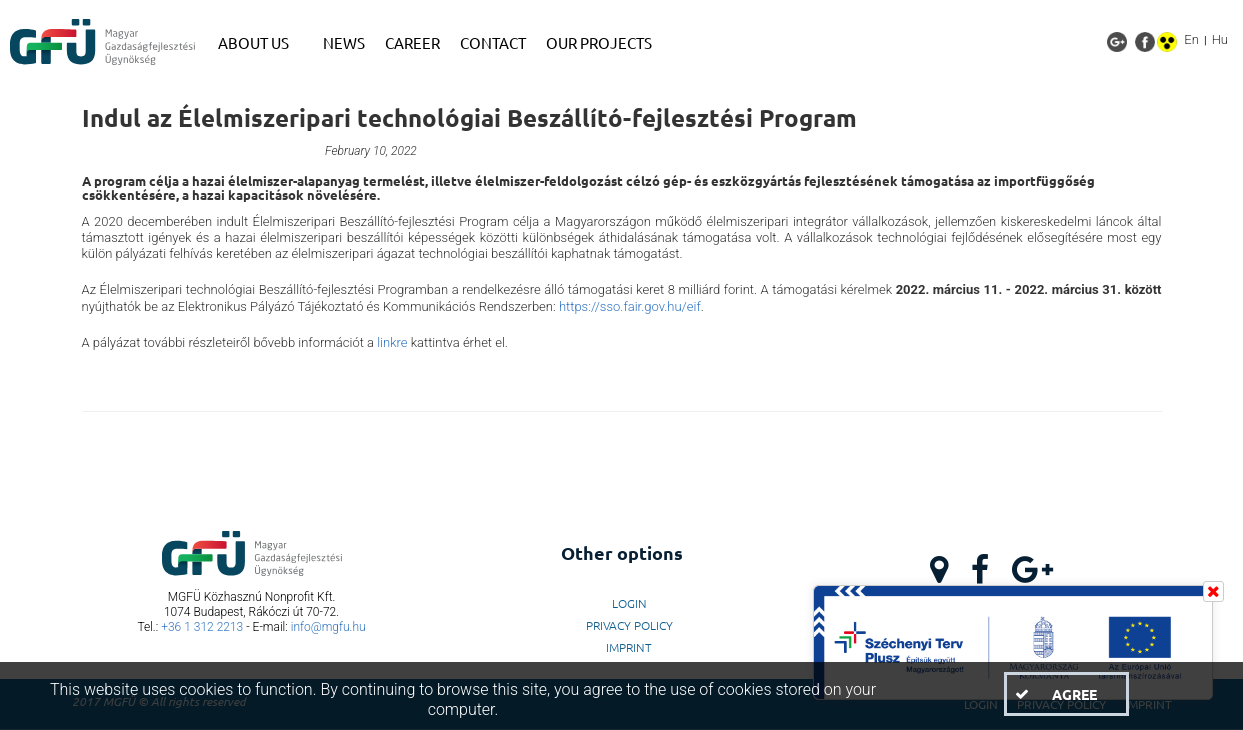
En (1191, 39)
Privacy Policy (629, 625)
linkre (392, 342)
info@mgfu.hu (328, 627)
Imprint (629, 647)
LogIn (629, 603)
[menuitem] (260, 43)
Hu (1220, 39)
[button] (1066, 694)
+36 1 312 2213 (202, 627)
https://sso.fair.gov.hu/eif (630, 306)
